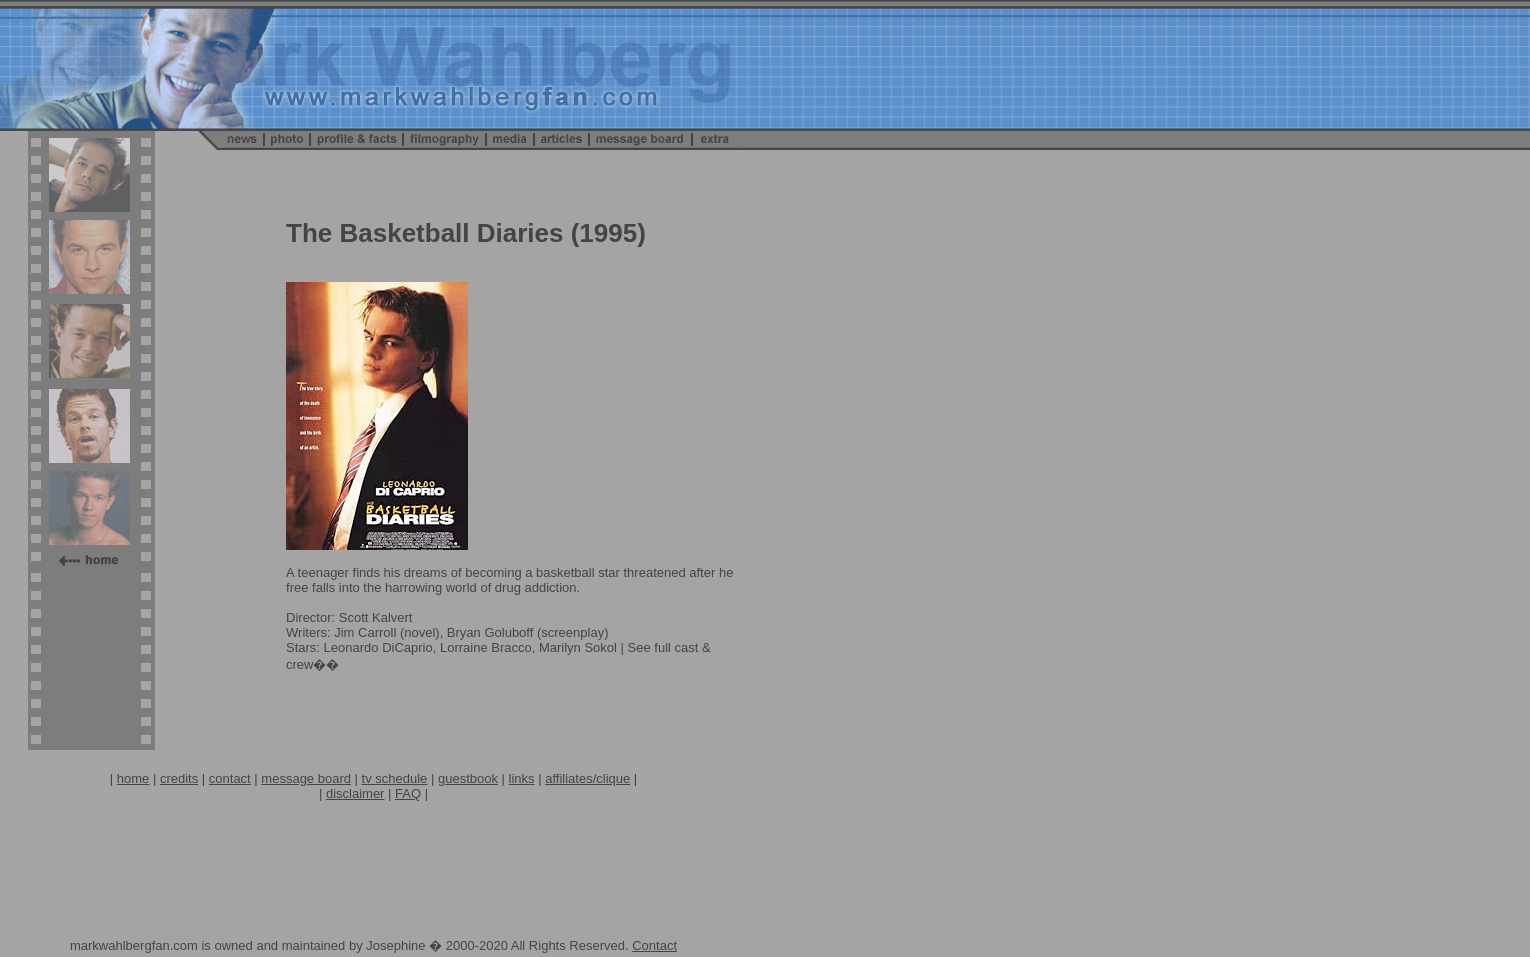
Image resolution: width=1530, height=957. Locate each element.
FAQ (408, 793)
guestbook (468, 778)
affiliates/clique (587, 778)
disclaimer (355, 793)
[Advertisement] (374, 846)
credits (179, 778)
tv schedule (395, 778)
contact (230, 778)
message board (306, 778)
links (522, 778)
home (133, 778)
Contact (654, 945)
